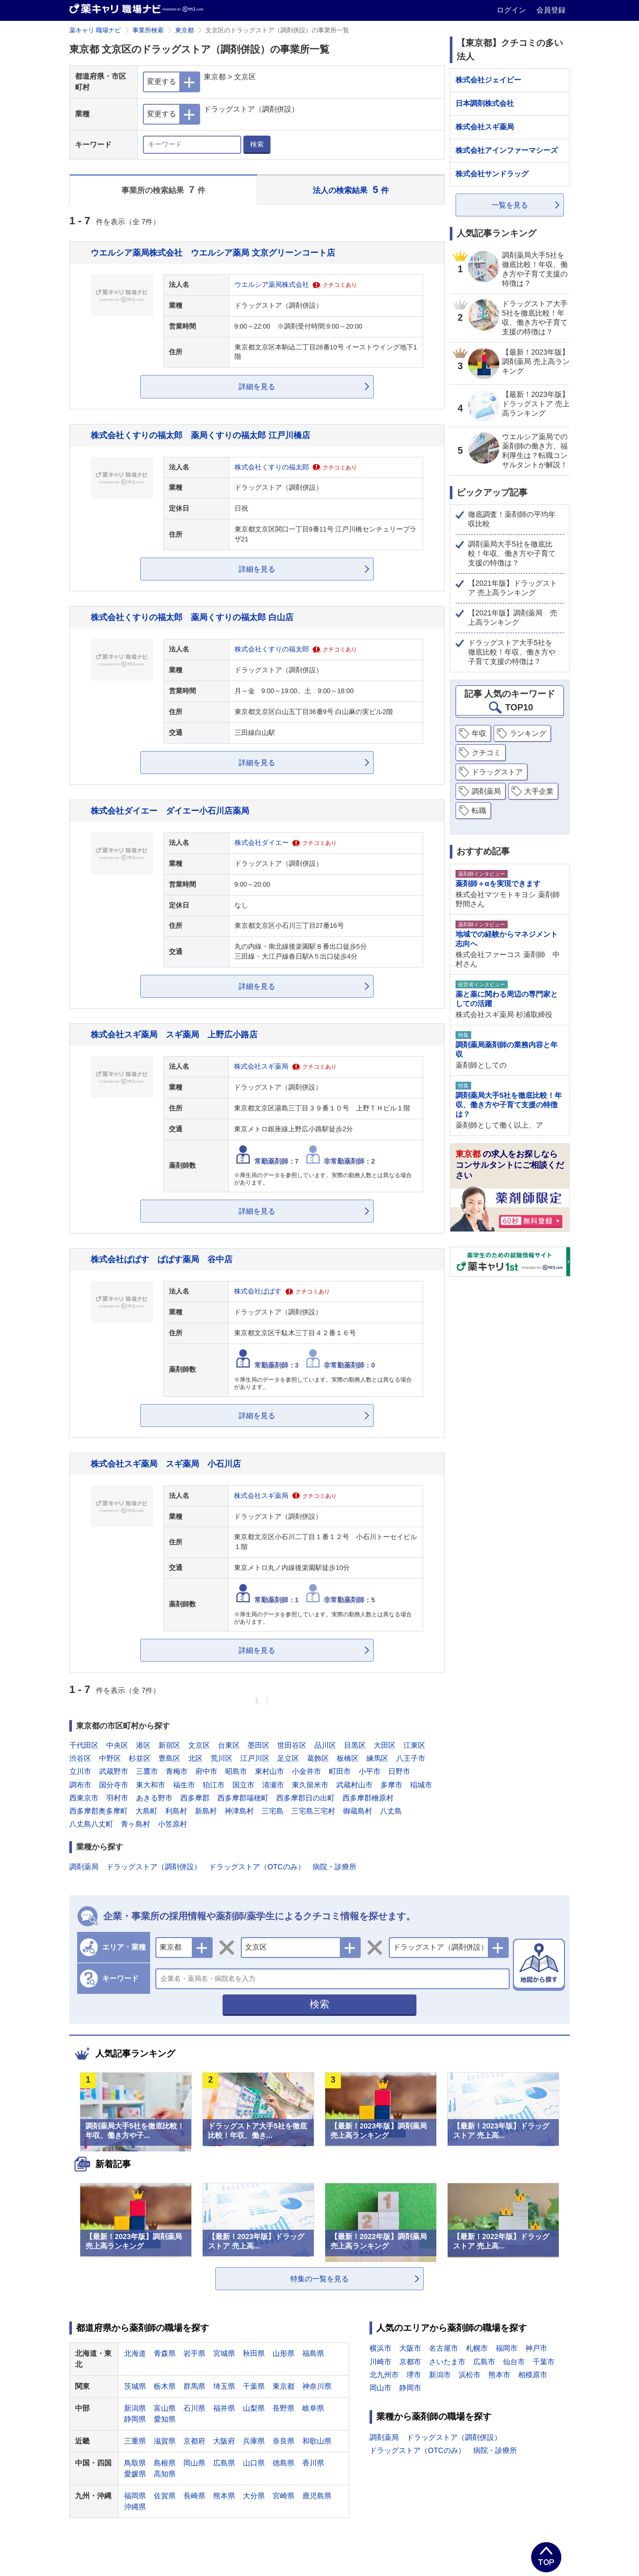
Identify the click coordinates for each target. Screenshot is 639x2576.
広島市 (484, 2361)
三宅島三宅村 (313, 1811)
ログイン (512, 10)
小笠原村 (172, 1824)
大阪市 (410, 2348)
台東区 (229, 1745)
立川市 (80, 1771)
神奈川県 (316, 2386)
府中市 (206, 1771)
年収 (479, 733)
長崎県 (194, 2496)
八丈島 (391, 1811)
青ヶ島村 (135, 1824)
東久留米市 (310, 1785)
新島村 (206, 1811)
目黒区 (355, 1745)
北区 (195, 1758)
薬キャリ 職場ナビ (95, 30)
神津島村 (239, 1811)
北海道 (135, 2353)
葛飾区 (318, 1758)
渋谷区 (80, 1758)
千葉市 (544, 2361)
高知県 (165, 2474)
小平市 (369, 1771)
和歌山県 (316, 2441)
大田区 (385, 1745)
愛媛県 (135, 2474)
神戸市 (536, 2348)
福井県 (224, 2408)
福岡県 (135, 2496)
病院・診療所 (335, 1867)
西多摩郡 (195, 1798)
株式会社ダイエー (262, 842)
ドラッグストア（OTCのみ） (257, 1867)
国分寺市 (113, 1785)
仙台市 (514, 2361)
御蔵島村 (357, 1811)
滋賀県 (165, 2441)
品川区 (325, 1745)
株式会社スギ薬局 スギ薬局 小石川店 (166, 1463)
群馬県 (194, 2386)
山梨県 (254, 2408)
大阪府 (224, 2441)
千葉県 (254, 2386)
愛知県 (165, 2419)
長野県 (283, 2408)
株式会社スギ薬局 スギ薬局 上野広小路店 (174, 1034)
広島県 (224, 2463)
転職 (479, 810)
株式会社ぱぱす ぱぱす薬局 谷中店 (161, 1259)
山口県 (254, 2463)
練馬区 (377, 1758)
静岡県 (135, 2419)
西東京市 (84, 1798)
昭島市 (236, 1771)
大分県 (254, 2496)
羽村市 (117, 1798)
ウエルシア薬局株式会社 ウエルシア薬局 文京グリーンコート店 (213, 252)
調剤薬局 (84, 1867)
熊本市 (499, 2375)
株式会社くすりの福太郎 (272, 467)
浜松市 (470, 2375)
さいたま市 (447, 2361)
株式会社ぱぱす (257, 1291)
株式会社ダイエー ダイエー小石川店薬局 (170, 810)
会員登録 (551, 10)
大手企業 (539, 791)
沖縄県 (135, 2506)
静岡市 (410, 2388)
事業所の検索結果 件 (163, 189)
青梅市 (177, 1771)
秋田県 (254, 2353)
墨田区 (258, 1745)
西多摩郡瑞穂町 (242, 1798)
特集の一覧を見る (319, 2279)
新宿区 (169, 1745)
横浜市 (380, 2348)
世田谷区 (291, 1745)
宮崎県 (283, 2496)
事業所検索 (148, 30)
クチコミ (486, 752)
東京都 (184, 30)
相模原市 (532, 2375)
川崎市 (380, 2361)
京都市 (410, 2361)
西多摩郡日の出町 (305, 1798)
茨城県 (135, 2386)
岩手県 (194, 2353)
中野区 (110, 1758)
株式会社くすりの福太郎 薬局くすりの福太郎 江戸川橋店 (200, 435)
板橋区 (348, 1758)
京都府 (194, 2441)
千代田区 (84, 1745)
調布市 (80, 1785)
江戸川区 (254, 1758)
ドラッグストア (497, 772)
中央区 (117, 1745)
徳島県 (283, 2463)
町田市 (340, 1771)
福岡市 (507, 2348)
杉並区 (140, 1758)
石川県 (194, 2408)
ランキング (528, 733)
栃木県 (165, 2386)
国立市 (243, 1785)
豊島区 (169, 1758)
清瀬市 (273, 1785)
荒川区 (221, 1758)
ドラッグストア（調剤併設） (153, 1867)
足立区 (288, 1758)
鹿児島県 (316, 2496)
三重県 (135, 2441)
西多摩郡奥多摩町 (98, 1811)
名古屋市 (443, 2348)
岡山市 (380, 2388)
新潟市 (440, 2375)
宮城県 (224, 2353)
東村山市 (269, 1771)
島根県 (165, 2463)
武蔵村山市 (354, 1785)
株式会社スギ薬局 (261, 1066)
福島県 (313, 2353)
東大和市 (150, 1785)
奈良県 (283, 2441)
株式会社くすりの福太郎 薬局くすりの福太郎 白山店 (192, 617)
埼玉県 (224, 2386)
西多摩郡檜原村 (368, 1798)
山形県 (283, 2353)
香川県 (313, 2463)
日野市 (399, 1771)
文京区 (199, 1745)
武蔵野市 (113, 1771)
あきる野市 (154, 1798)
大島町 (146, 1811)
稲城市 (421, 1785)
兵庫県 (254, 2441)
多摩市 (391, 1785)
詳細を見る (257, 386)
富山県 (165, 2408)
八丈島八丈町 (91, 1824)
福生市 (184, 1785)
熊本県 (224, 2496)
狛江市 (214, 1785)
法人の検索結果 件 (351, 189)
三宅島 (273, 1811)
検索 (257, 144)
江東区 (414, 1745)
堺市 (414, 2375)
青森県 (165, 2353)
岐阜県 (313, 2408)
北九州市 (384, 2375)
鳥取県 (135, 2463)
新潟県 (135, 2408)
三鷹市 (147, 1771)
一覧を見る (509, 205)
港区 (143, 1745)
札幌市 (477, 2348)
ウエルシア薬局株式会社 (272, 284)
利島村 (176, 1811)
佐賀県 (165, 2496)
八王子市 (410, 1758)
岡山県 (194, 2463)
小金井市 (306, 1771)
